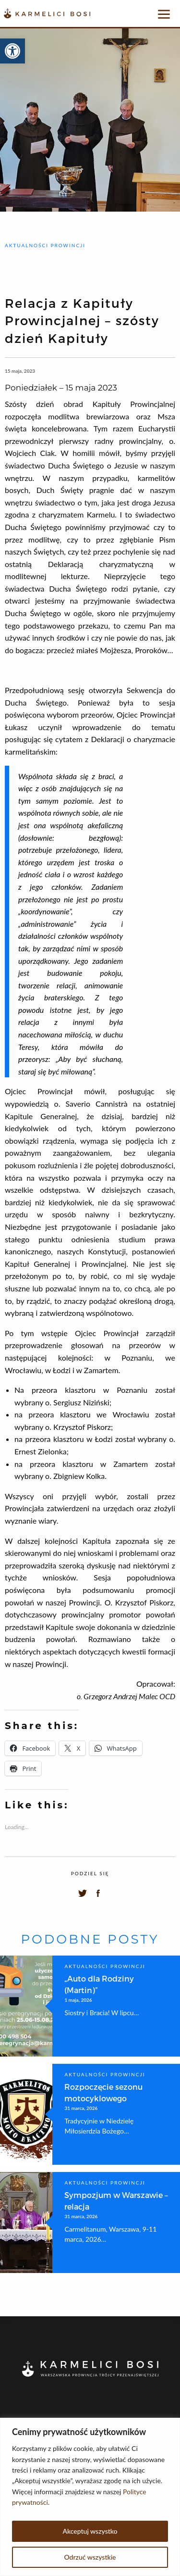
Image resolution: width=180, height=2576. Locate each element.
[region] (90, 2497)
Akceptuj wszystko (89, 2531)
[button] (12, 50)
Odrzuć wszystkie (90, 2557)
